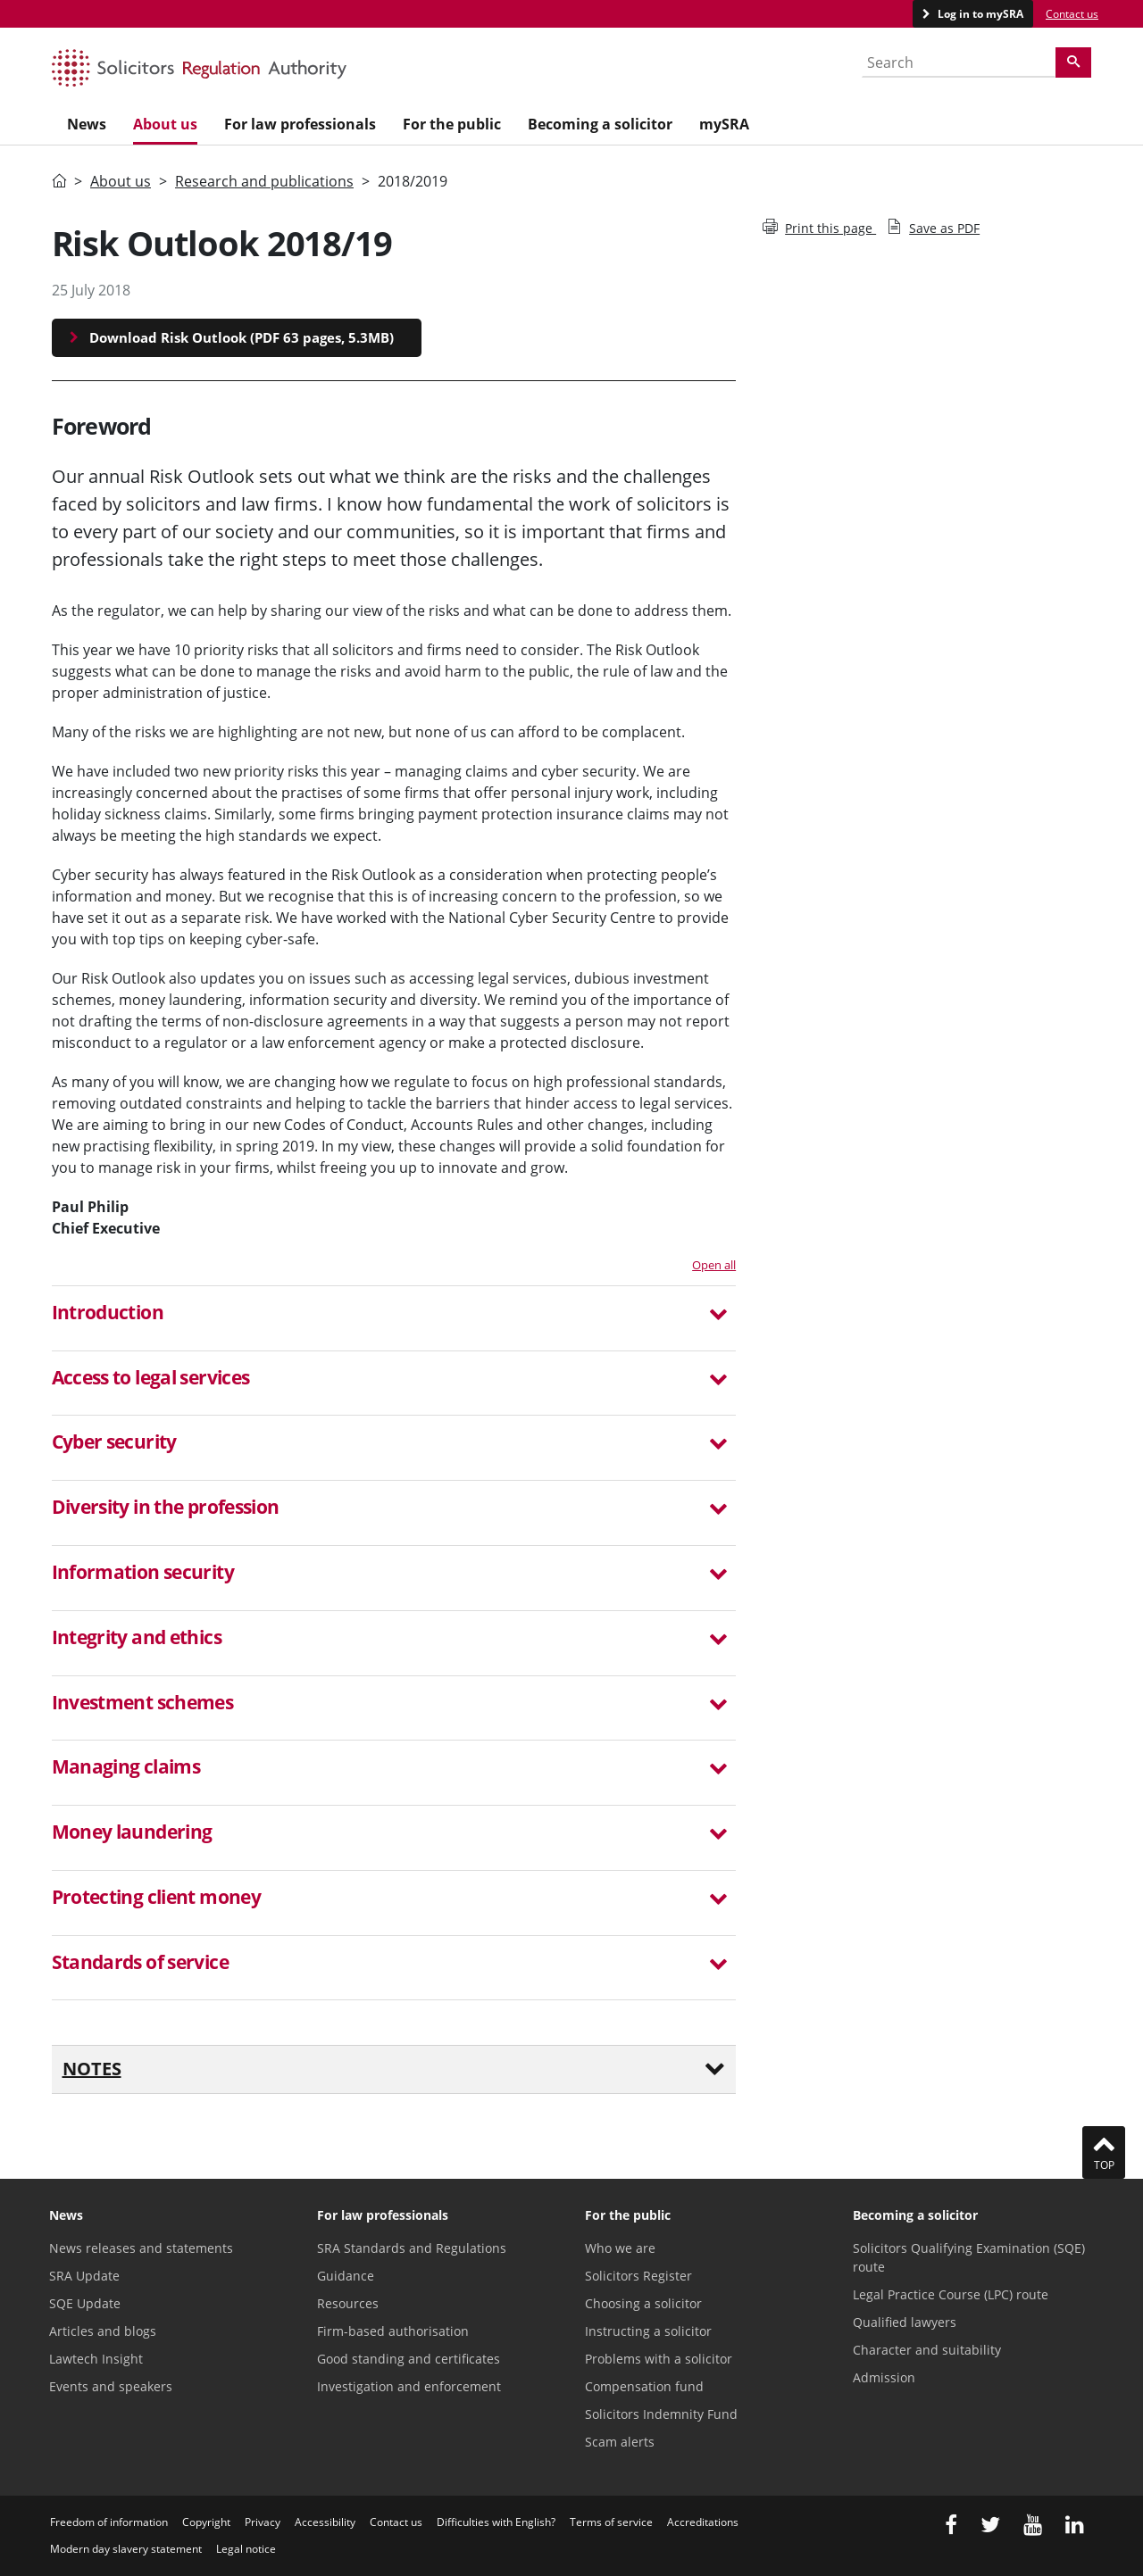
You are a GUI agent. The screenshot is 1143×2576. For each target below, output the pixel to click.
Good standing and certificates (408, 2358)
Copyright (206, 2522)
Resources (348, 2303)
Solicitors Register (638, 2275)
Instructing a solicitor (648, 2331)
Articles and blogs (102, 2331)
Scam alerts (620, 2441)
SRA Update (84, 2275)
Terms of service (611, 2522)
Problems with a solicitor (658, 2358)
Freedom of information (109, 2522)
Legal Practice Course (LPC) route (950, 2294)
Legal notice (246, 2548)
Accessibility (325, 2522)
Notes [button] (394, 2069)
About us (120, 181)
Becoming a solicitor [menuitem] (600, 124)
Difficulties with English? (496, 2522)
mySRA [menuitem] (724, 124)
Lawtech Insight (96, 2358)
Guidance (345, 2275)
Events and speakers (110, 2386)
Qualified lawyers (904, 2322)
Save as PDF (933, 228)
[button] (394, 1314)
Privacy (262, 2522)
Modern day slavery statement (126, 2548)
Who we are (620, 2247)
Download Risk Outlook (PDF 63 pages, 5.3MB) (241, 337)
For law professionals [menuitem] (300, 124)
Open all (714, 1265)
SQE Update (85, 2303)
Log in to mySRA (979, 13)
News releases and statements (141, 2247)
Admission (884, 2377)
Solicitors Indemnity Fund (661, 2414)
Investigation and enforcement (409, 2386)
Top (1103, 2152)
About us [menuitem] (165, 124)
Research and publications (264, 181)
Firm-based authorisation (393, 2331)
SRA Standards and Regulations (411, 2247)
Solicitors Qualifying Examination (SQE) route (969, 2257)
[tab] (394, 1318)
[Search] (1073, 62)
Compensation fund (644, 2386)
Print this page (819, 228)
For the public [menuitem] (452, 124)
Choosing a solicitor (643, 2303)
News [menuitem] (86, 124)
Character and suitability (927, 2349)
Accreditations (702, 2522)
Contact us (1072, 13)
